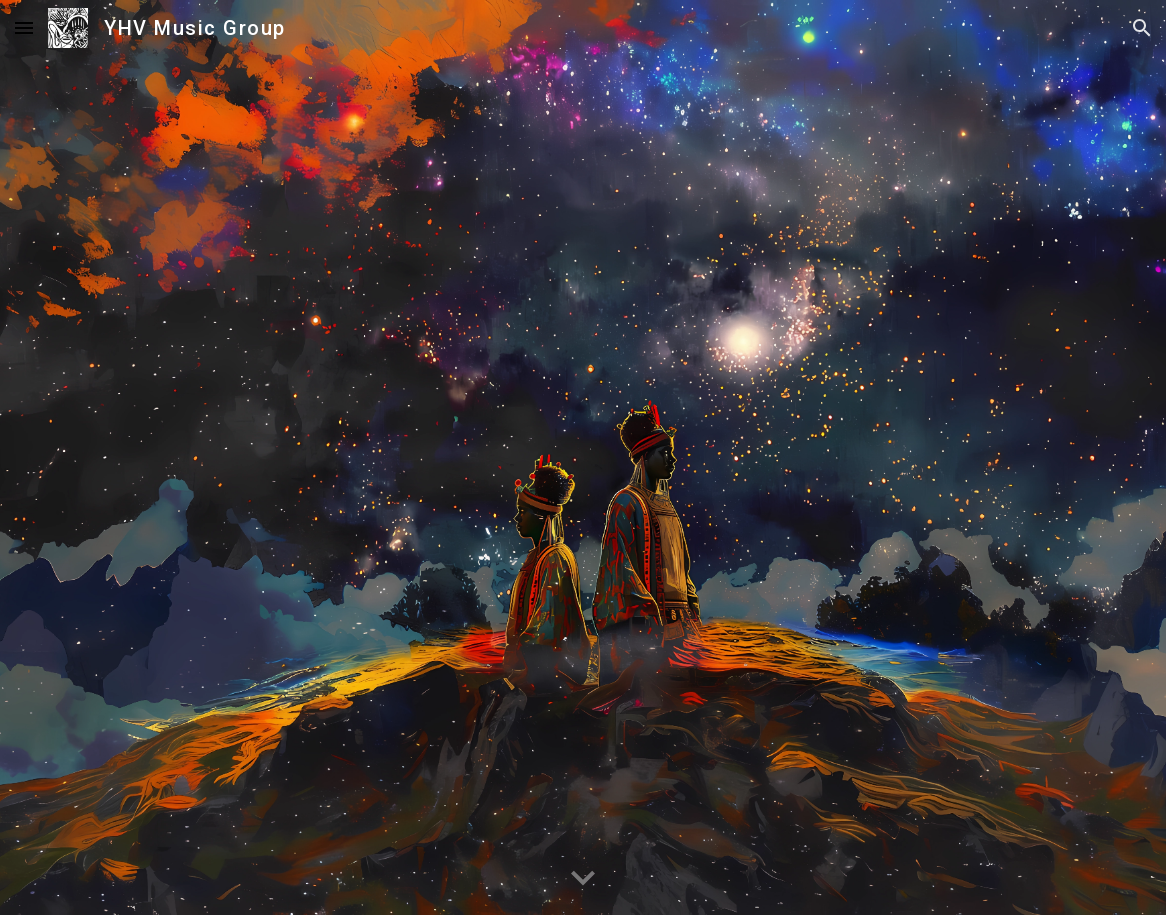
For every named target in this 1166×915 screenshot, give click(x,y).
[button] (24, 27)
